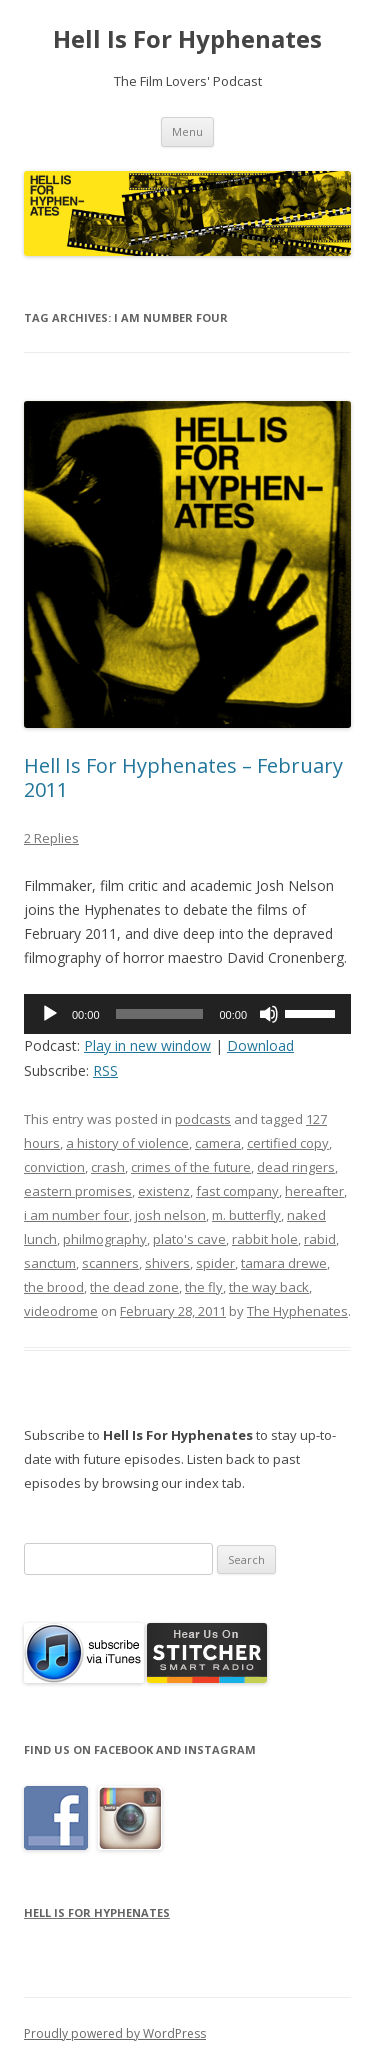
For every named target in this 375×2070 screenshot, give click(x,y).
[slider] (160, 1014)
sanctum (50, 1263)
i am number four (76, 1215)
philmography (105, 1239)
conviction (54, 1167)
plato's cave (189, 1239)
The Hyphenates (297, 1311)
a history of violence (127, 1143)
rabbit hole (265, 1239)
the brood (54, 1287)
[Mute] (269, 1014)
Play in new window (147, 1045)
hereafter (314, 1191)
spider (215, 1263)
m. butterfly (246, 1215)
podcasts (203, 1119)
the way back (269, 1287)
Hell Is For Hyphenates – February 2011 (183, 777)
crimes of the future (191, 1167)
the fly (204, 1287)
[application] (187, 1014)
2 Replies (51, 838)
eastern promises (78, 1191)
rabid (320, 1239)
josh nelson (170, 1215)
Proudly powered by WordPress (115, 2033)
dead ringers (296, 1167)
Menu (187, 131)
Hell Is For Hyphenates (187, 39)
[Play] (50, 1014)
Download (260, 1045)
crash (108, 1167)
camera (218, 1143)
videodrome (61, 1311)
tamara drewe (284, 1263)
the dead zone (134, 1287)
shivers (167, 1263)
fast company (237, 1191)
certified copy (288, 1143)
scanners (110, 1263)
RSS (105, 1070)
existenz (164, 1191)
